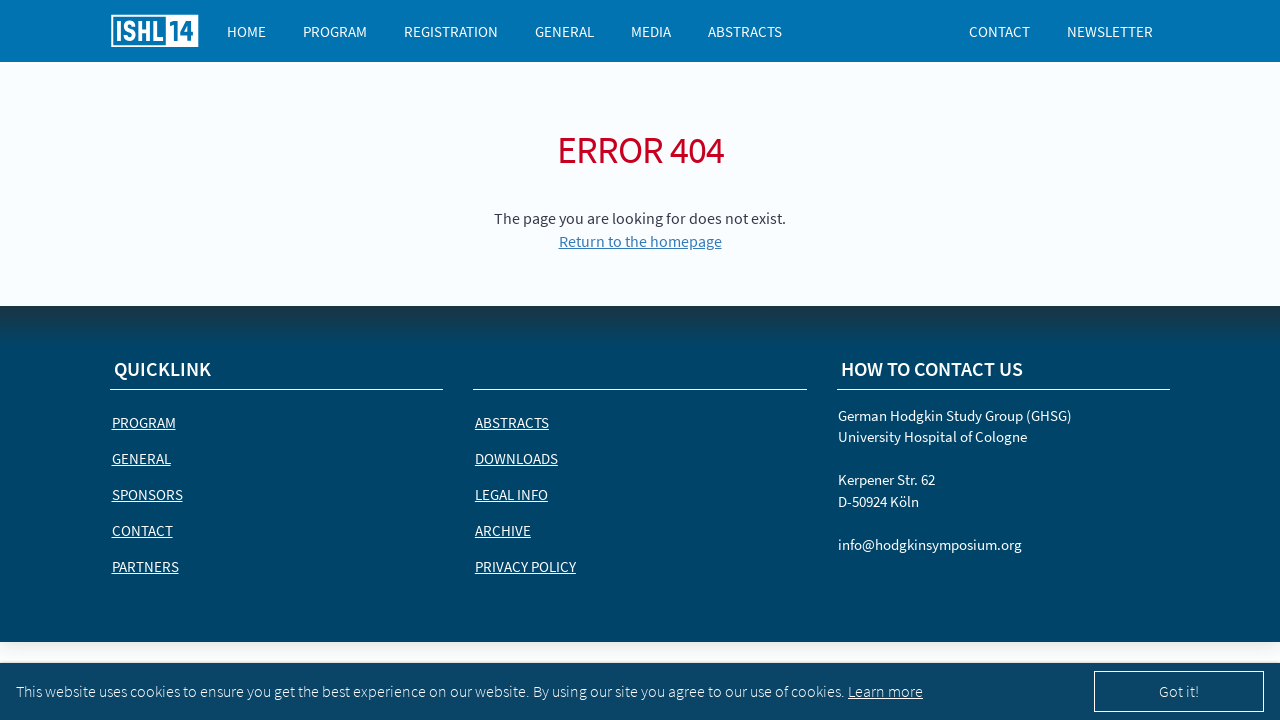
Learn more (885, 691)
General (564, 31)
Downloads (516, 458)
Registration (451, 31)
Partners (145, 566)
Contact (999, 31)
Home (246, 31)
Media (651, 31)
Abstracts (745, 31)
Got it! (1179, 691)
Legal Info (511, 494)
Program (335, 31)
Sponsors (147, 494)
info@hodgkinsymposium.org (930, 544)
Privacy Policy (525, 566)
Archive (503, 530)
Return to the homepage (640, 241)
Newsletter (1110, 31)
